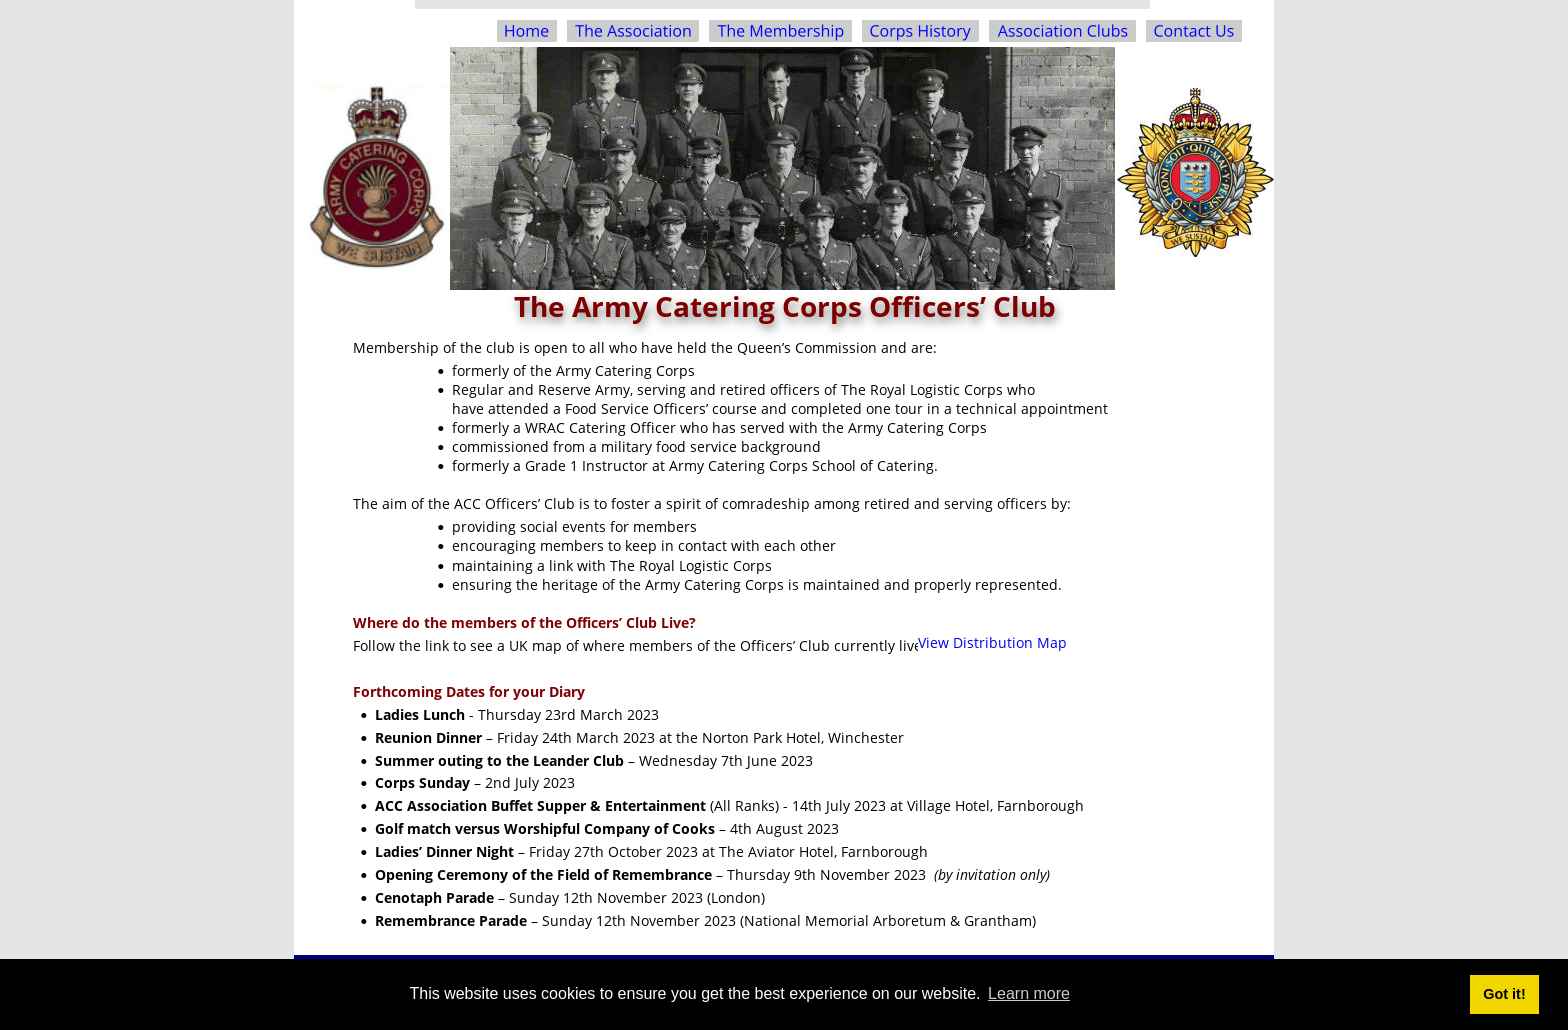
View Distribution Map (992, 642)
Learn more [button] (1029, 993)
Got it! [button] (1504, 994)
